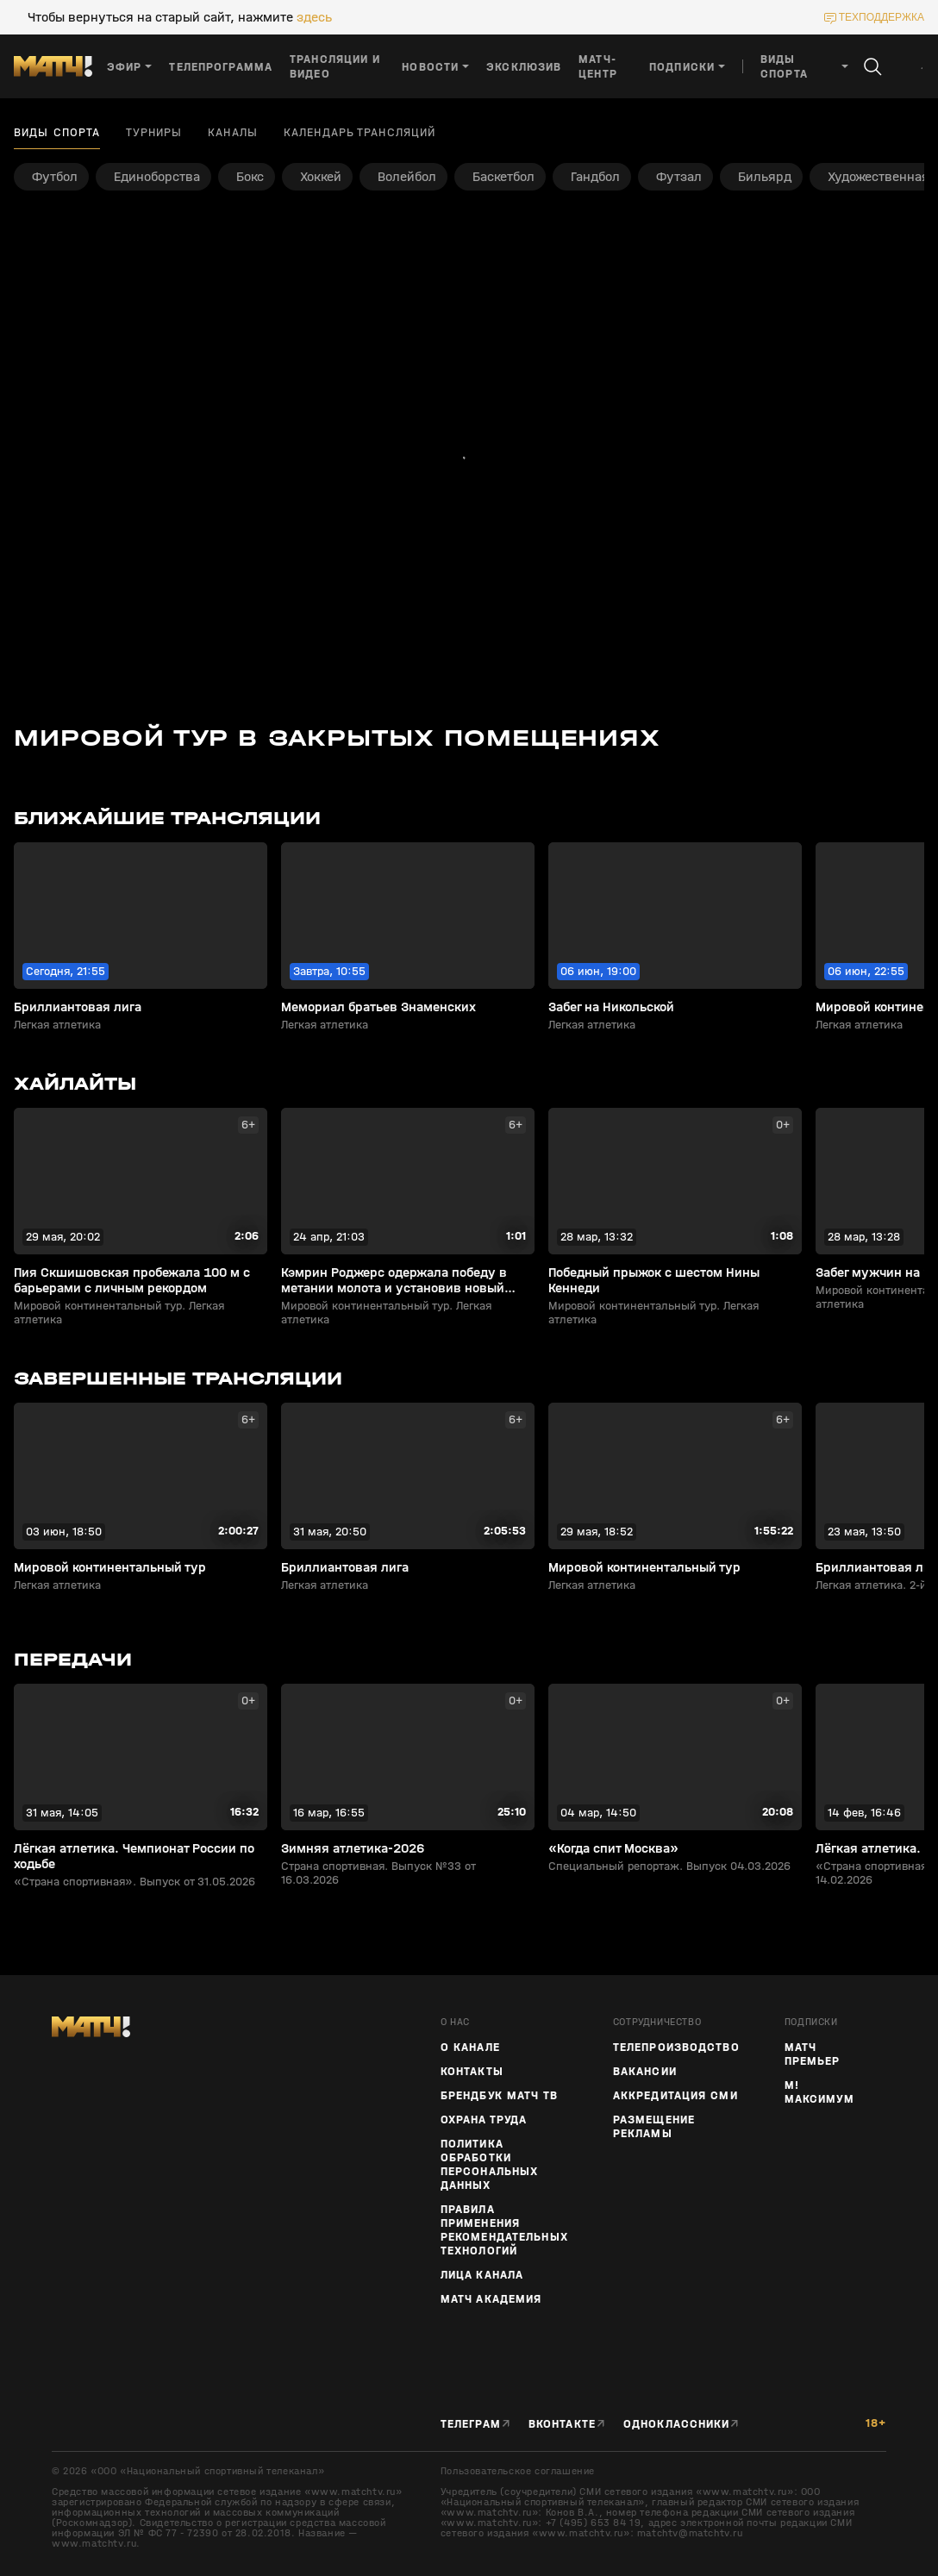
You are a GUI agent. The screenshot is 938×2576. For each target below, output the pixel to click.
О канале (470, 2047)
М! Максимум (819, 2092)
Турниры (154, 133)
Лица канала (482, 2275)
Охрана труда (484, 2120)
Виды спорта (57, 133)
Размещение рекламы (654, 2127)
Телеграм (471, 2424)
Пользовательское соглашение (518, 2471)
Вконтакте (562, 2424)
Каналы (233, 133)
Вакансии (645, 2072)
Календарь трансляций (359, 133)
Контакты (472, 2072)
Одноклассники (676, 2424)
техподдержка (881, 17)
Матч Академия (491, 2299)
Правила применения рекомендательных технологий (504, 2230)
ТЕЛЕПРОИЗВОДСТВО (676, 2047)
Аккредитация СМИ (675, 2096)
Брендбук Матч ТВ (499, 2096)
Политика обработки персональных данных (489, 2164)
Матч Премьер (813, 2054)
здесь (314, 17)
